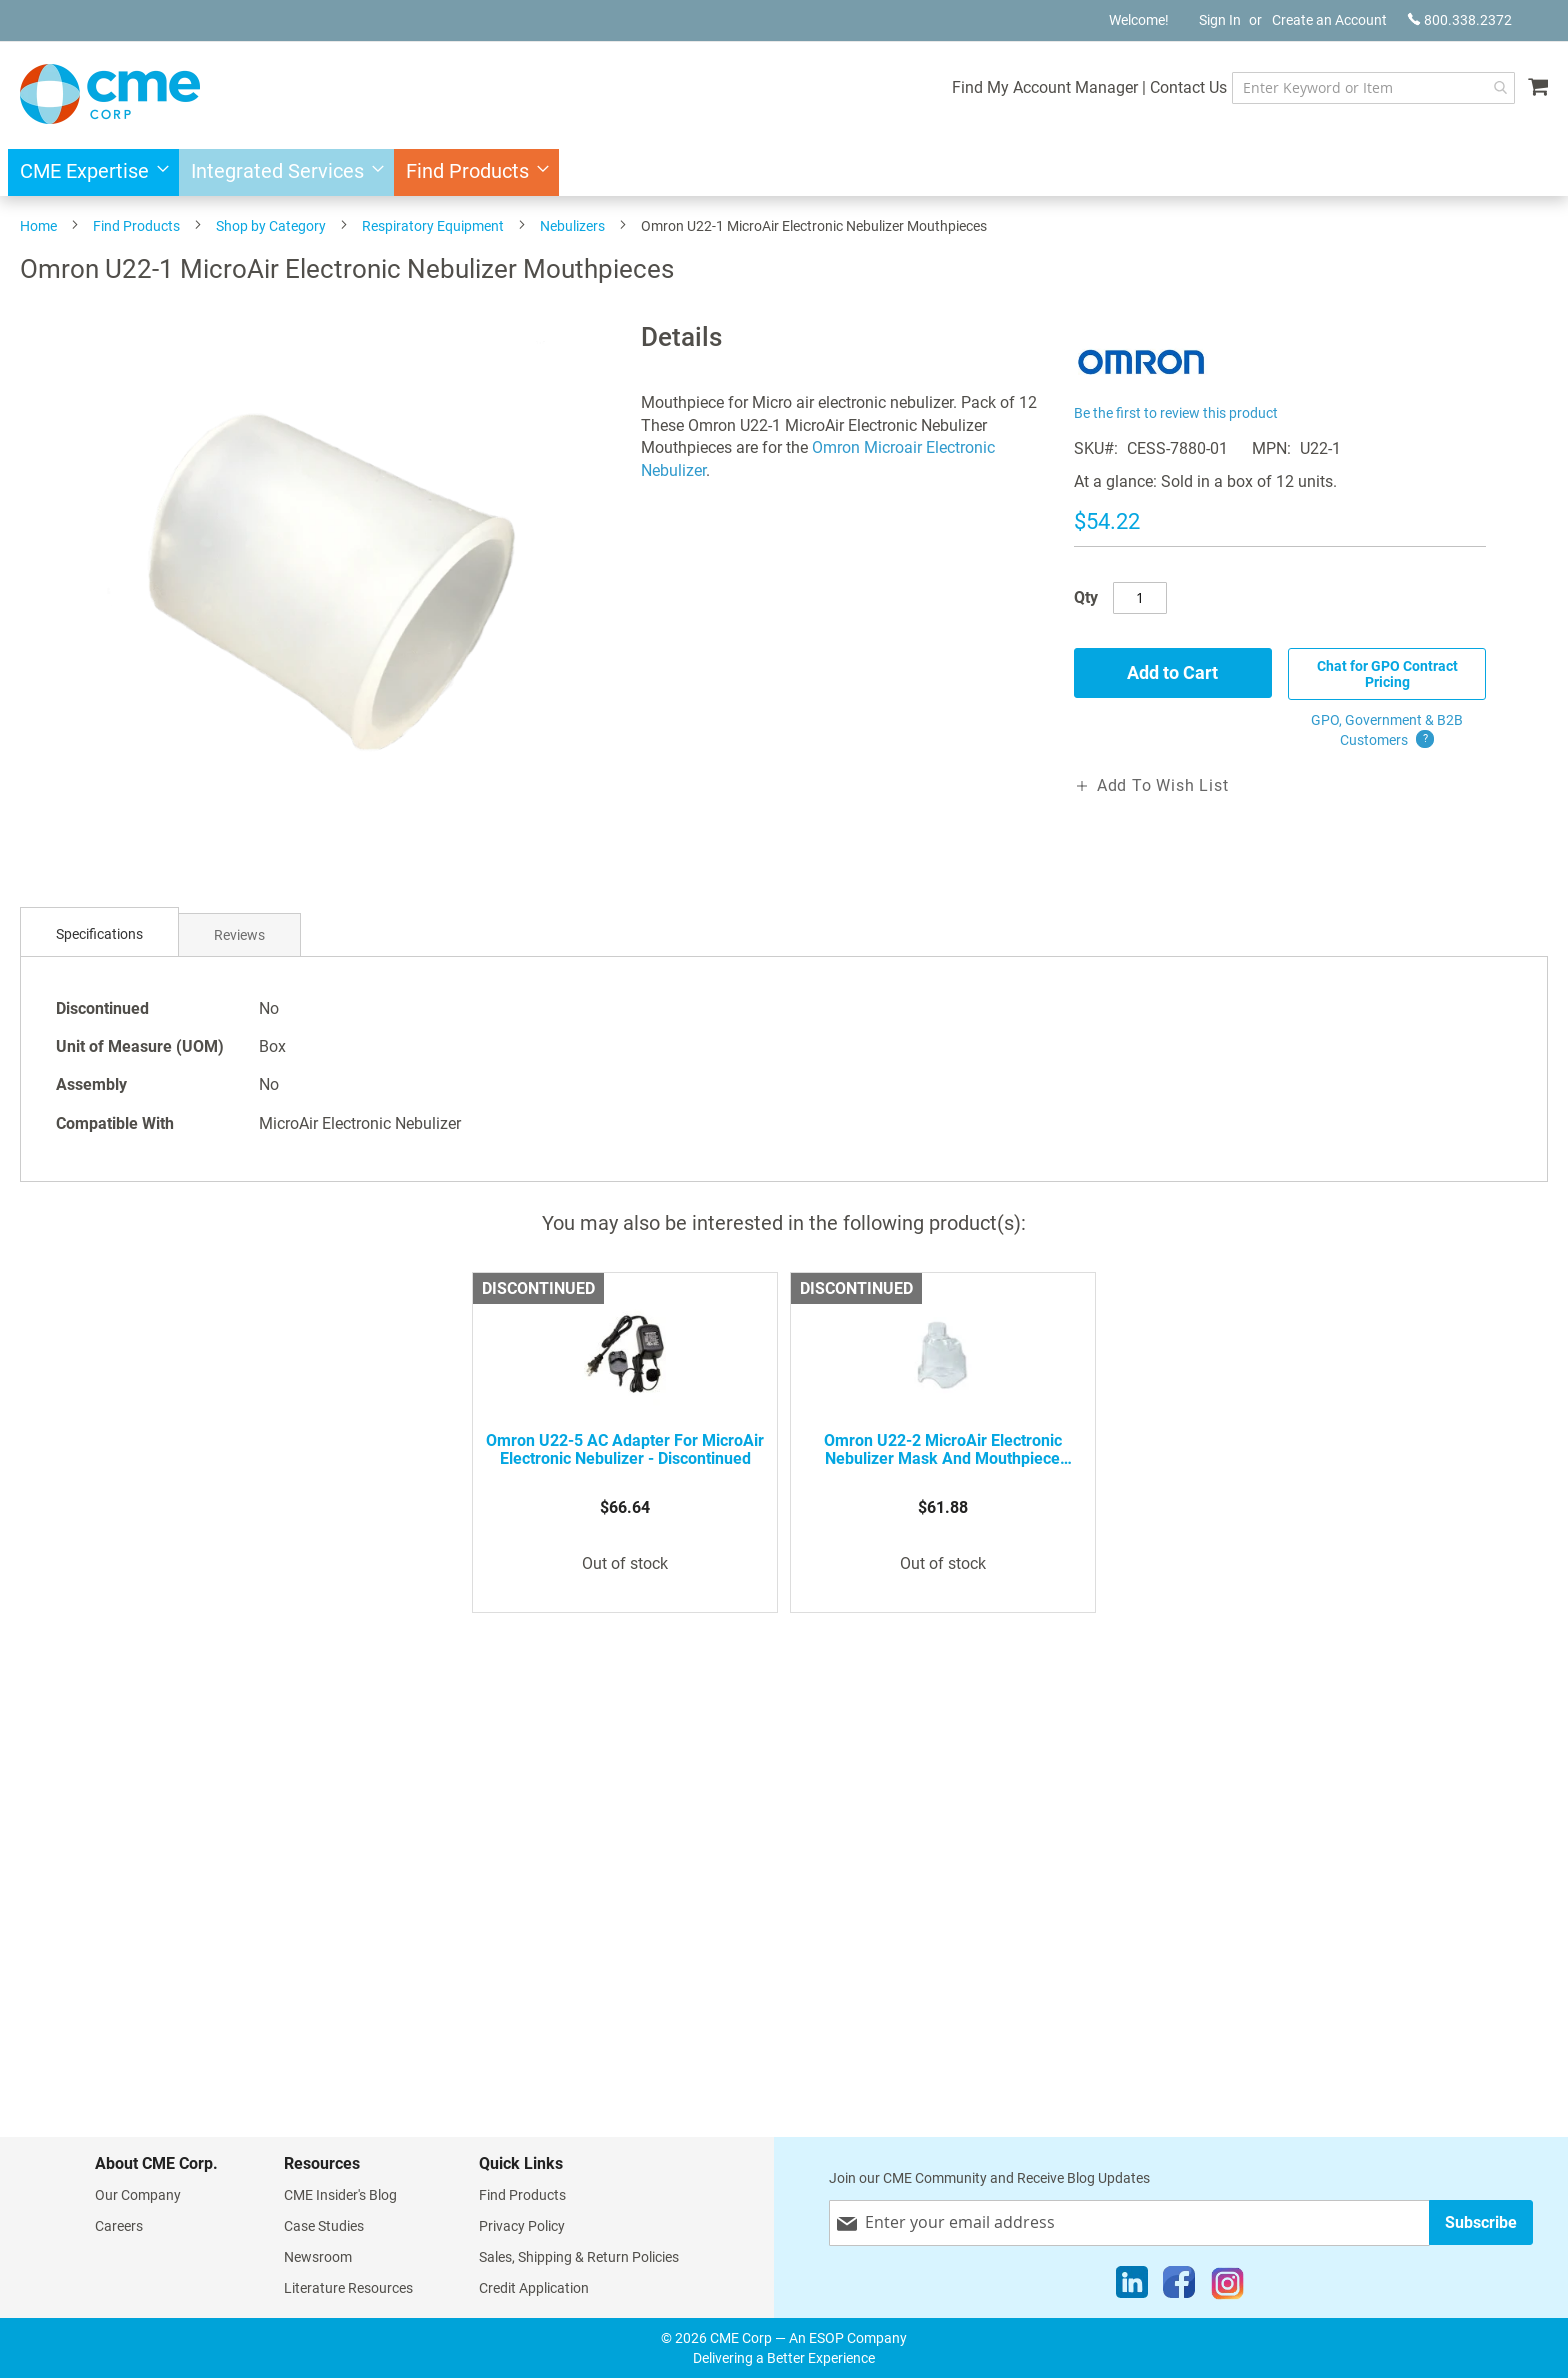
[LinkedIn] (1132, 2287)
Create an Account (1329, 20)
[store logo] (110, 94)
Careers (119, 2226)
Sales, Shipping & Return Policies (579, 2257)
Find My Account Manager (1045, 87)
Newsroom (318, 2257)
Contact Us (1188, 87)
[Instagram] (1227, 2287)
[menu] (784, 172)
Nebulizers (572, 226)
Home (38, 226)
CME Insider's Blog (340, 2195)
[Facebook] (1179, 2287)
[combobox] (1373, 88)
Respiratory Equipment (433, 226)
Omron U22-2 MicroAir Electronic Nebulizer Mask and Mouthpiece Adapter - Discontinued (943, 1450)
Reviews (239, 935)
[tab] (99, 934)
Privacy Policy (522, 2226)
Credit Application (534, 2288)
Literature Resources (348, 2288)
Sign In (1220, 20)
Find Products (136, 226)
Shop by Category (271, 226)
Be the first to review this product (1176, 413)
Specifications (99, 934)
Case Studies (324, 2226)
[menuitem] (88, 172)
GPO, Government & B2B (1387, 731)
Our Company (138, 2195)
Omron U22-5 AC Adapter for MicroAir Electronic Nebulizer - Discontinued (625, 1450)
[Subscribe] (1481, 2222)
